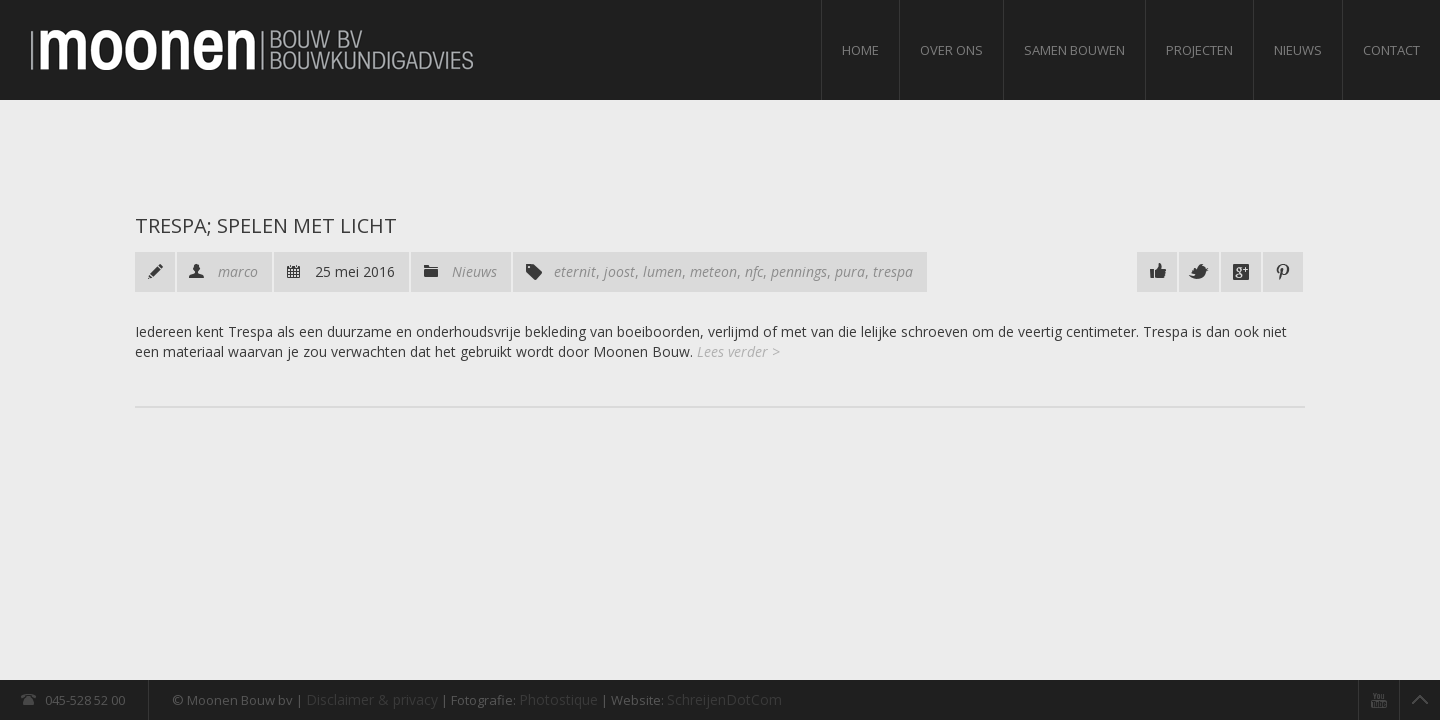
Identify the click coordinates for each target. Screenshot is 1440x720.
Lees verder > (738, 351)
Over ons (951, 50)
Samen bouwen (1074, 50)
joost (619, 271)
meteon (713, 271)
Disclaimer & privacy (372, 699)
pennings (799, 271)
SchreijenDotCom (724, 699)
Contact (1391, 50)
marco (238, 271)
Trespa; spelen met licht (266, 225)
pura (850, 271)
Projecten (1199, 50)
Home (860, 50)
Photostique (558, 699)
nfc (754, 271)
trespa (893, 271)
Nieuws (1298, 50)
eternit (575, 271)
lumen (662, 271)
